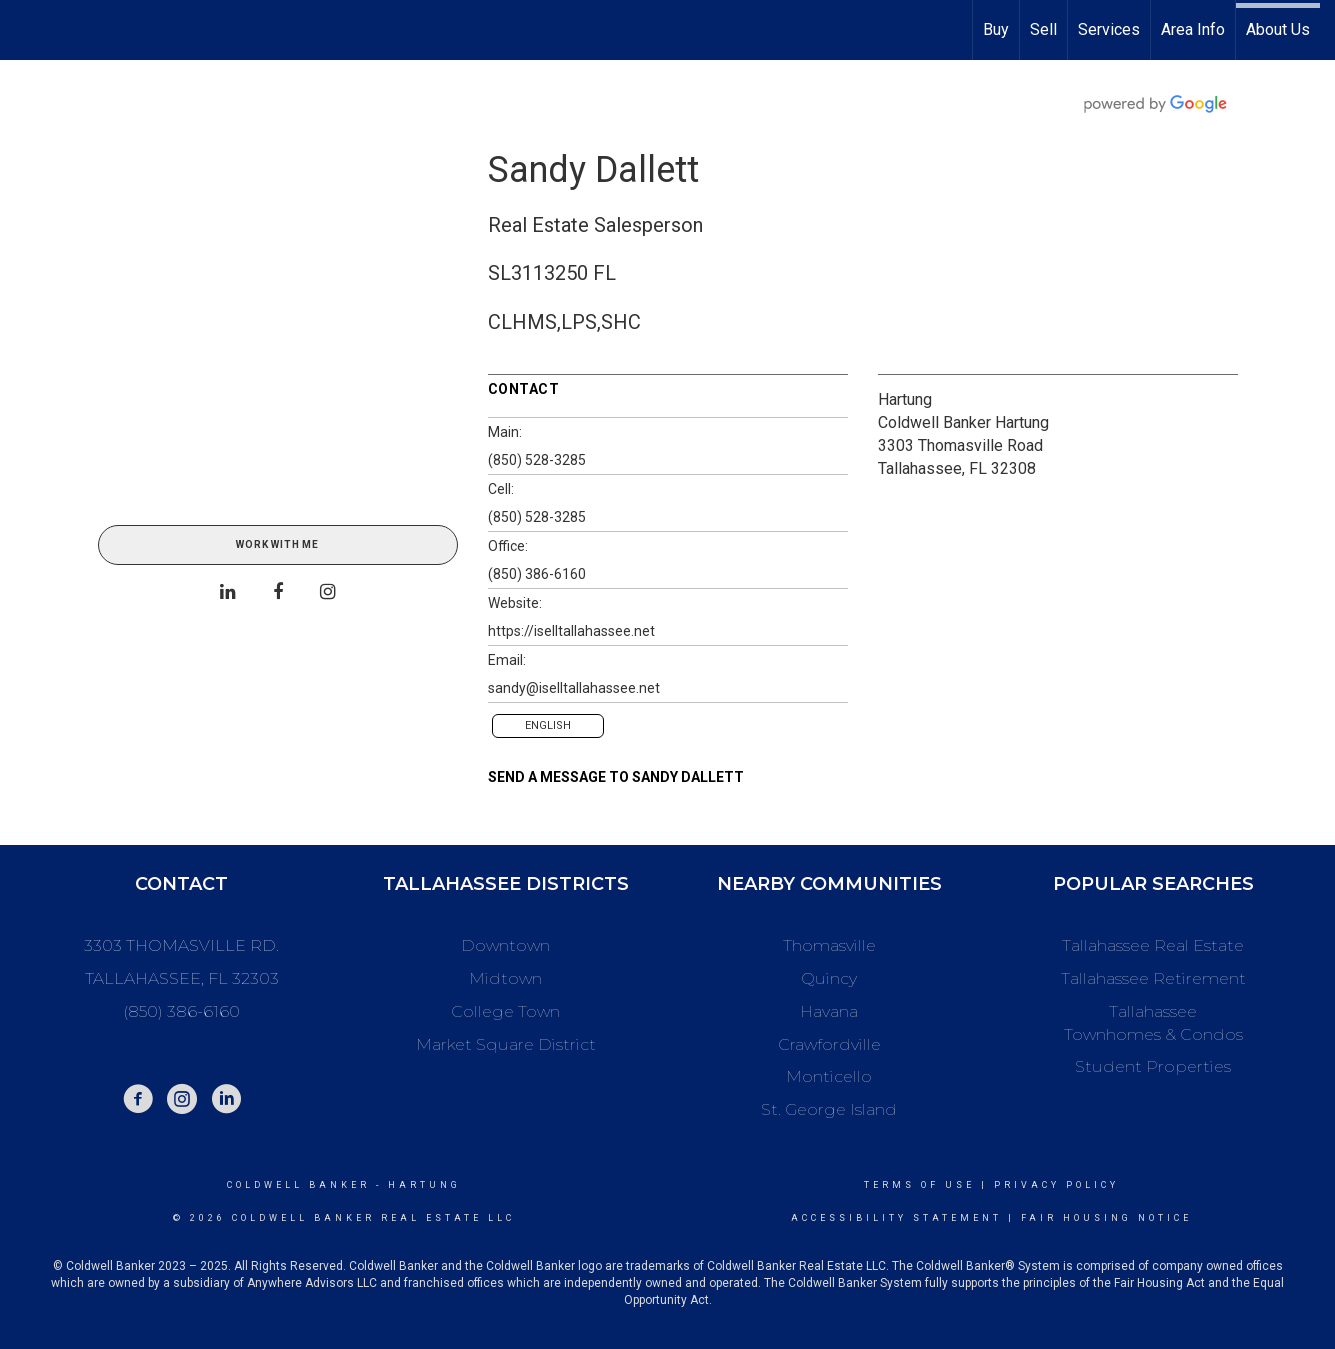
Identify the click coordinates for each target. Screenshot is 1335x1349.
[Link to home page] (25, 30)
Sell (1043, 29)
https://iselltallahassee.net (571, 631)
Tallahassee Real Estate (1153, 945)
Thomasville (829, 945)
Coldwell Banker (298, 1185)
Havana (829, 1011)
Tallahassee (1153, 1011)
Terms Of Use (919, 1185)
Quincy (829, 978)
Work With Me (277, 544)
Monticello (829, 1076)
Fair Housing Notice (1106, 1218)
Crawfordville (829, 1044)
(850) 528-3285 (537, 460)
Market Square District (506, 1044)
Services (1109, 29)
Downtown (505, 945)
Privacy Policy (1056, 1185)
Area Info (1193, 29)
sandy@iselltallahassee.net (574, 688)
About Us (1278, 29)
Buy (996, 29)
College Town (505, 1011)
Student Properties (1153, 1066)
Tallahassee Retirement (1153, 978)
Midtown (505, 978)
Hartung (905, 399)
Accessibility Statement (896, 1218)
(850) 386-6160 (537, 574)
